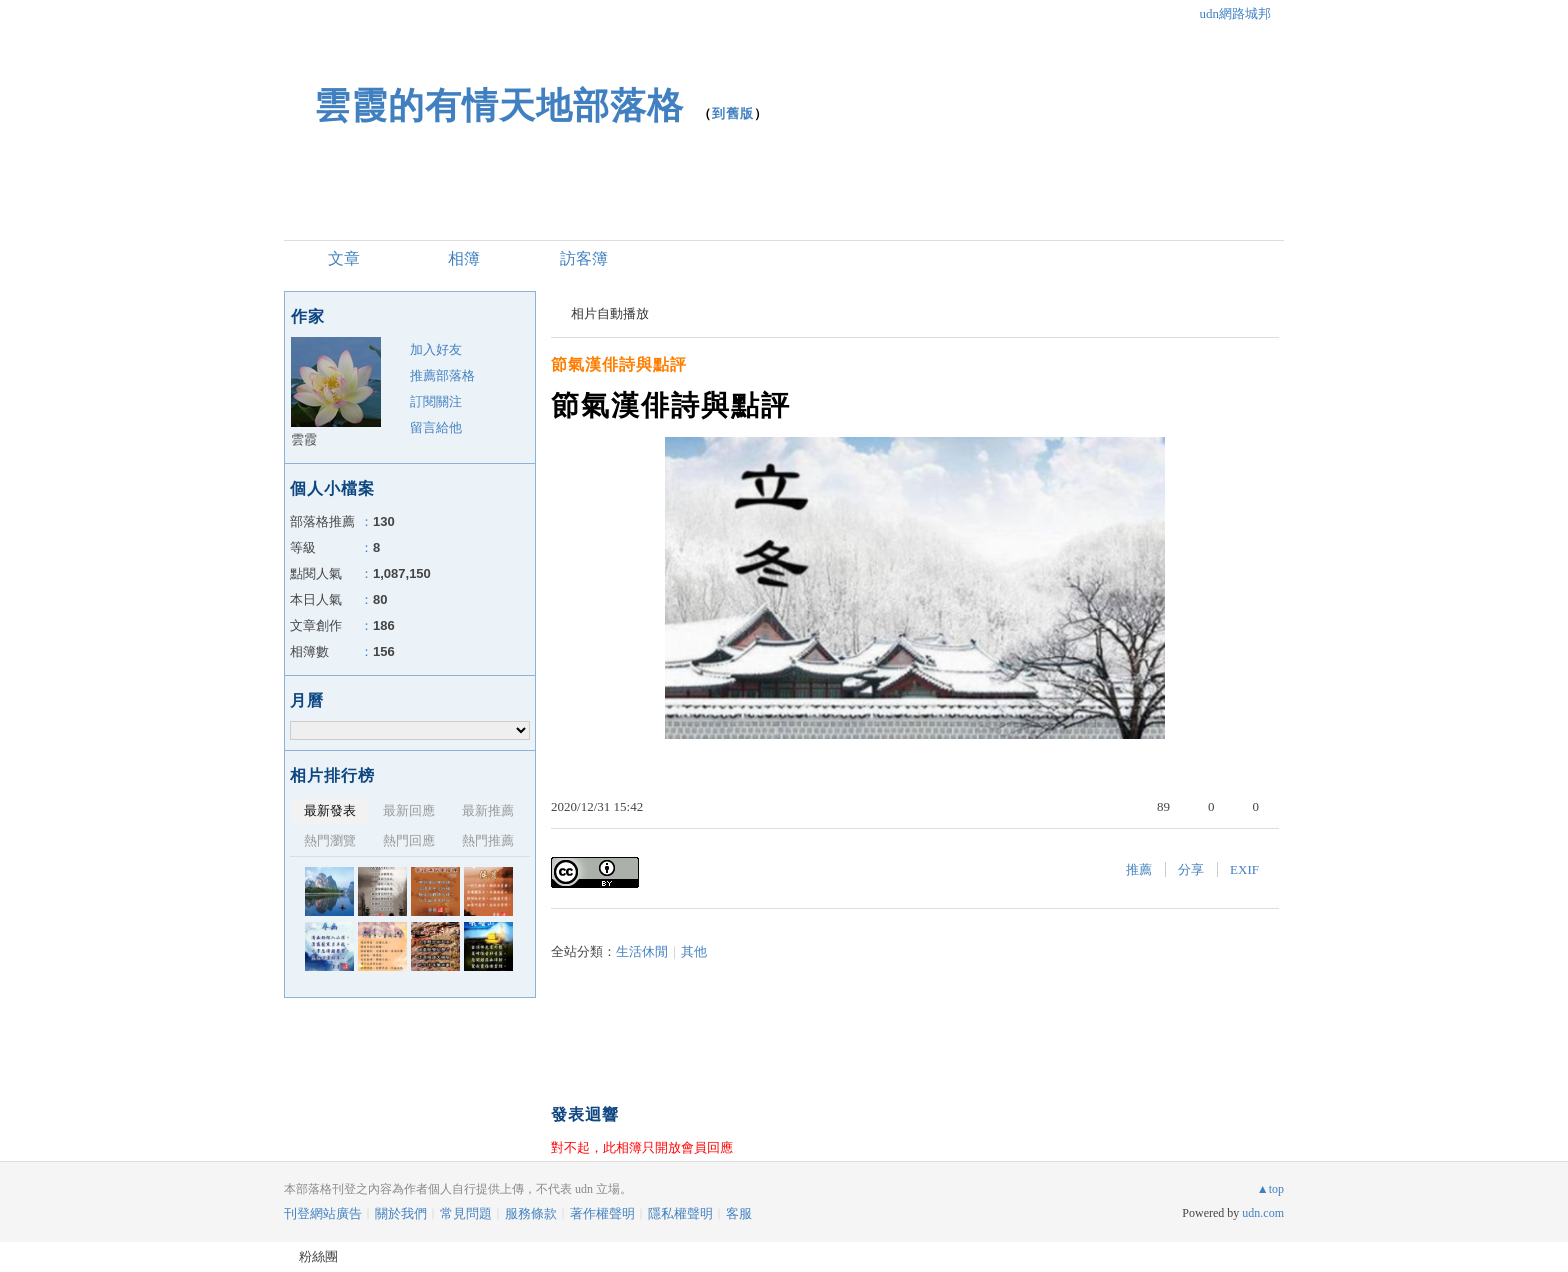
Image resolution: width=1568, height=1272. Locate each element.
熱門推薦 (488, 840)
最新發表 (330, 810)
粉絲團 (318, 1256)
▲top (1270, 1189)
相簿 (464, 258)
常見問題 (466, 1213)
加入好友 (436, 349)
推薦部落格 (442, 375)
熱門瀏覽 (330, 840)
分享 (1191, 869)
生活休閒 (642, 951)
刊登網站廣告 (323, 1213)
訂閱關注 (436, 401)
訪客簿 (584, 258)
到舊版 (733, 113)
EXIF (1244, 869)
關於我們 (401, 1213)
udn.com (1263, 1213)
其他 (694, 951)
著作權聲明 (602, 1213)
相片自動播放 (610, 313)
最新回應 (409, 810)
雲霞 (304, 439)
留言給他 (436, 427)
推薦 (1139, 869)
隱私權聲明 (680, 1213)
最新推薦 (488, 810)
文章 (344, 258)
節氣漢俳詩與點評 (619, 364)
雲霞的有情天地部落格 (499, 105)
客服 (739, 1213)
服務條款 (531, 1213)
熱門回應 (409, 840)
